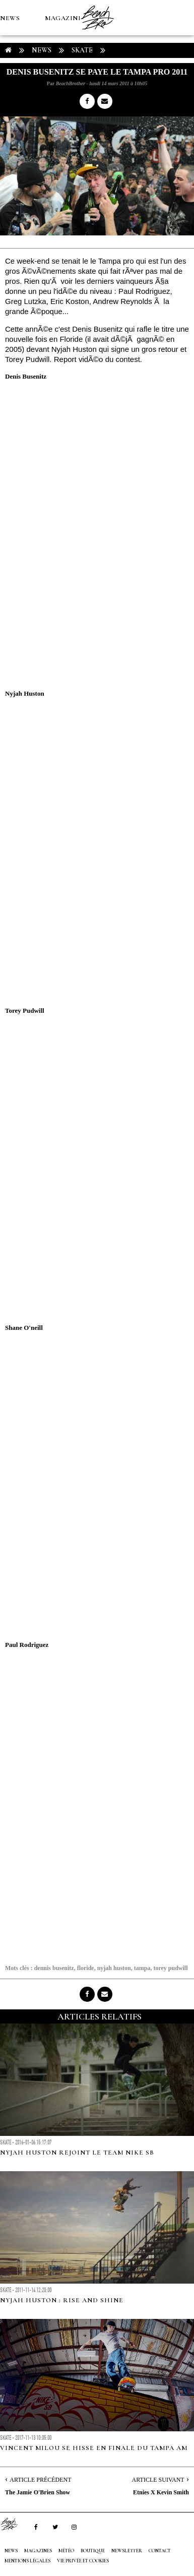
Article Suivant (158, 2479)
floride (85, 1968)
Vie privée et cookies (83, 2561)
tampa (142, 1968)
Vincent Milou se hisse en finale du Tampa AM (93, 2448)
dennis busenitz (54, 1968)
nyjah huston (114, 1968)
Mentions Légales (27, 2561)
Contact (160, 2551)
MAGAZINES (65, 18)
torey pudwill (170, 1968)
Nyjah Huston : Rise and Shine (61, 2300)
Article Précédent (40, 2479)
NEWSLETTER (126, 2551)
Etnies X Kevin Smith (161, 2492)
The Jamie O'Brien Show (37, 2492)
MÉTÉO (12, 89)
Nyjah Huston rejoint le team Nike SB (77, 2153)
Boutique (55, 89)
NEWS (10, 18)
